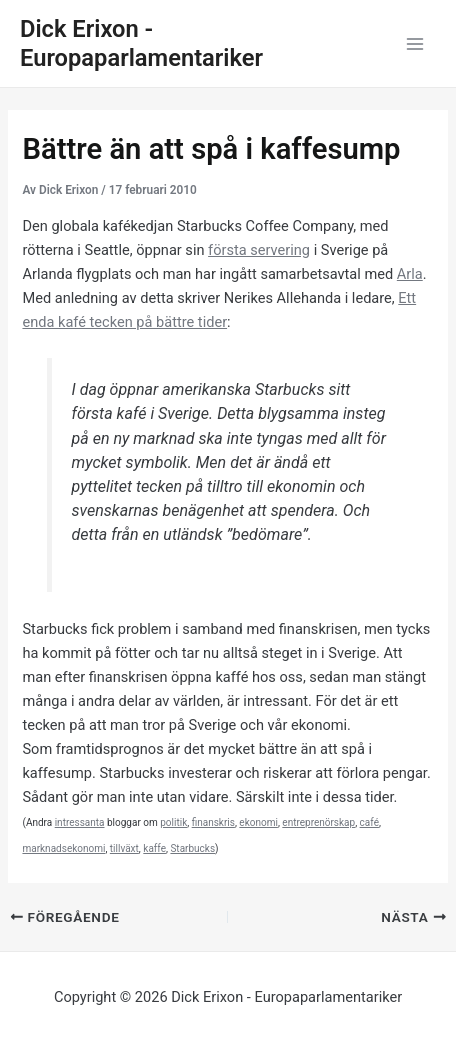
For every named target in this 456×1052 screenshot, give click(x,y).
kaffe (154, 848)
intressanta (80, 822)
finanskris (213, 822)
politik (173, 822)
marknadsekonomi (63, 848)
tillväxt (124, 848)
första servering (259, 250)
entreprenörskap (318, 822)
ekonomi (258, 822)
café (369, 822)
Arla (410, 274)
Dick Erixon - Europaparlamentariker (141, 43)
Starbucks (192, 848)
